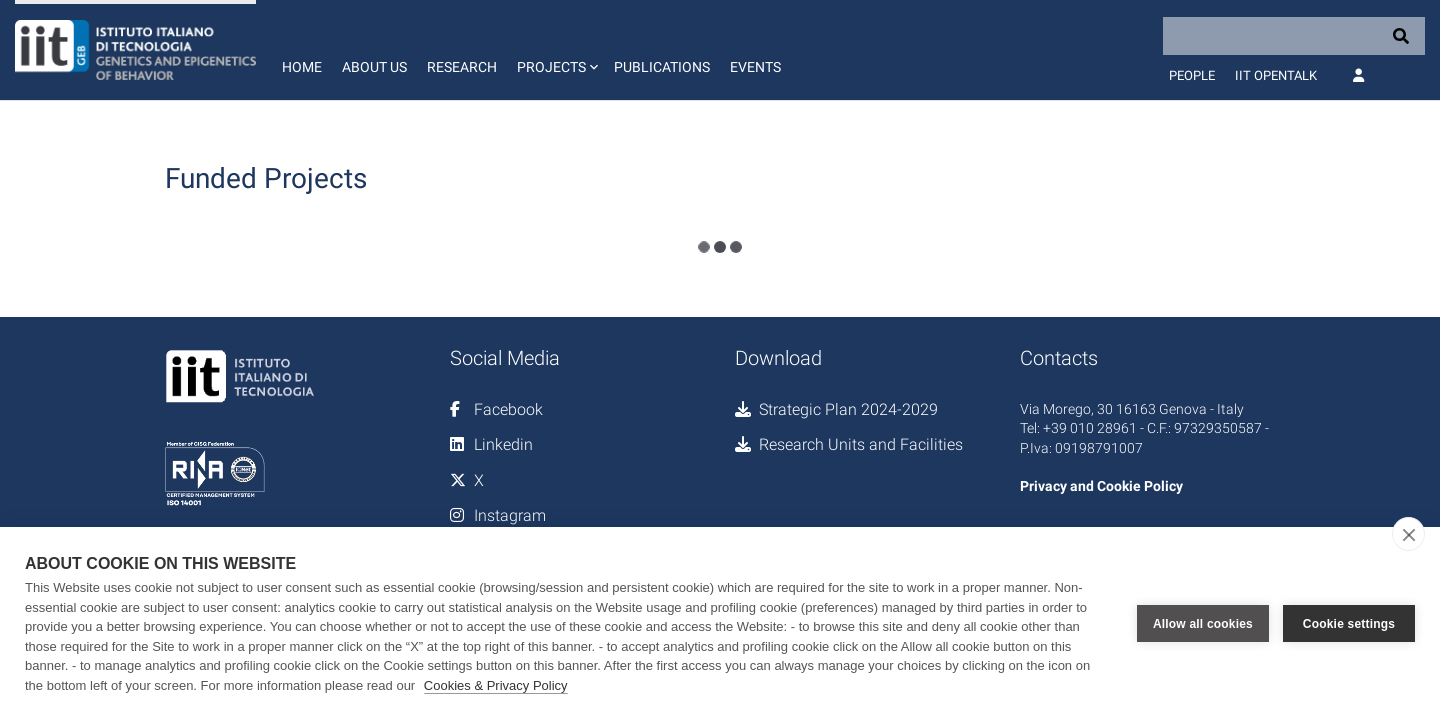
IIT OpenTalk (1276, 75)
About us (374, 67)
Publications (662, 67)
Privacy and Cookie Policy (1101, 486)
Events (755, 67)
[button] (555, 50)
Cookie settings (1349, 624)
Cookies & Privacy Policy (496, 685)
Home (302, 67)
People (1192, 75)
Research (462, 67)
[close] (1408, 534)
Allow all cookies (1203, 624)
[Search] (1294, 36)
